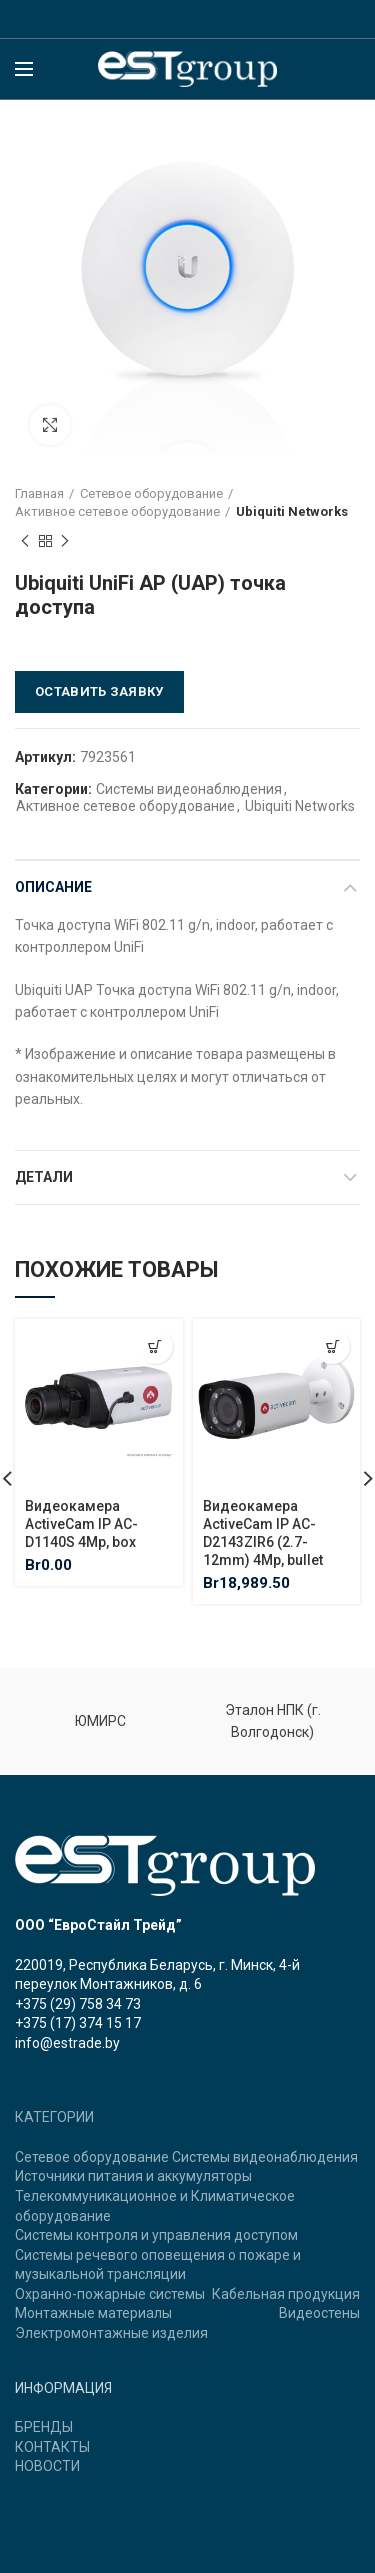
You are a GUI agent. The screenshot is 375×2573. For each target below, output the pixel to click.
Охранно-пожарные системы (110, 2294)
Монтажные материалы (93, 2313)
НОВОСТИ (47, 2466)
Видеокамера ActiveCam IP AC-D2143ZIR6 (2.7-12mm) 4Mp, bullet (263, 1532)
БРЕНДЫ (44, 2427)
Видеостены (319, 2313)
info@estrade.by (67, 2043)
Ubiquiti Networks (292, 511)
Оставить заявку (99, 691)
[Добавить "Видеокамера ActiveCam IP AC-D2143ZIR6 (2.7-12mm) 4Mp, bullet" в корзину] (332, 1346)
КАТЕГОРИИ (54, 2117)
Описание (53, 887)
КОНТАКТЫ (52, 2447)
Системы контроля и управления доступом (156, 2235)
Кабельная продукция (286, 2294)
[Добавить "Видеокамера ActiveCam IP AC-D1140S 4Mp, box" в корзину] (155, 1346)
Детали (44, 1177)
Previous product (25, 542)
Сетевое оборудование (151, 493)
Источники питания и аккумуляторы (133, 2176)
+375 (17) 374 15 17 (78, 2023)
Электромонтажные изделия (111, 2333)
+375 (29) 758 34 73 (78, 2004)
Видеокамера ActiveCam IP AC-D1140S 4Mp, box (81, 1523)
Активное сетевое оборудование (117, 511)
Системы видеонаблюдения (189, 789)
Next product (65, 542)
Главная (39, 493)
